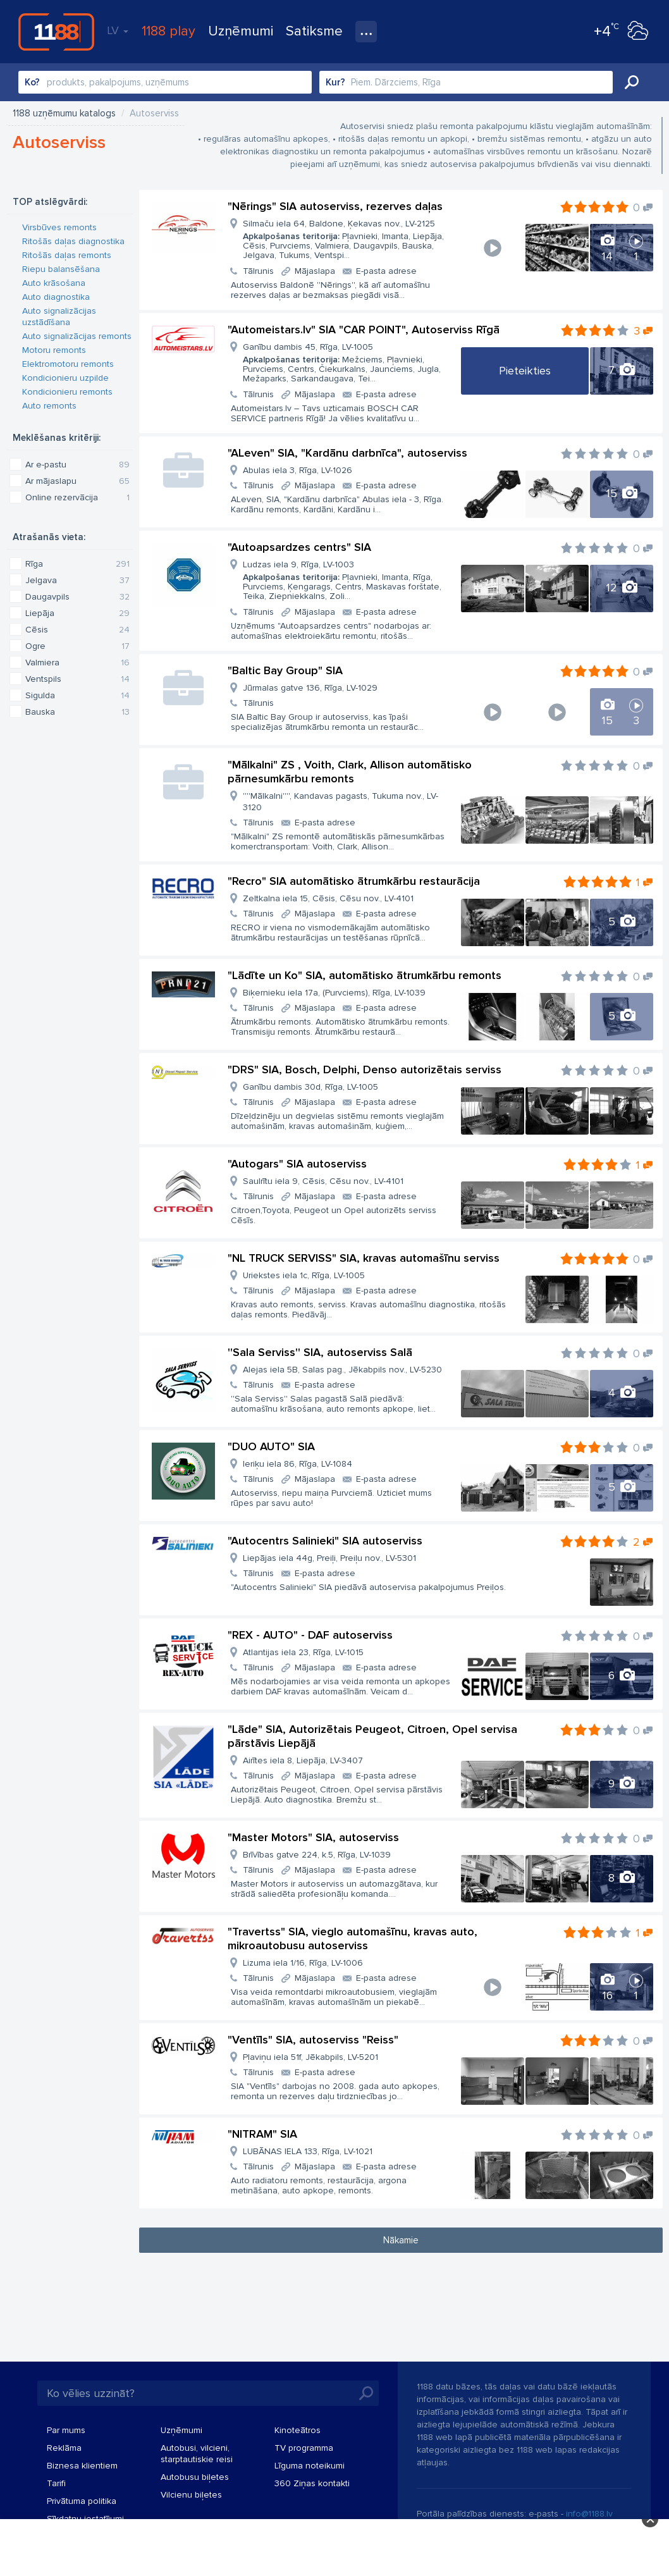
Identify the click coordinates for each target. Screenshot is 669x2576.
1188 (56, 32)
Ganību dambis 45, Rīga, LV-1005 (346, 363)
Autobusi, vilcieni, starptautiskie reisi (197, 2454)
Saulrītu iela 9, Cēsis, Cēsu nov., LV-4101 (323, 1181)
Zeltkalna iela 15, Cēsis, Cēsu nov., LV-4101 (328, 898)
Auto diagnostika (56, 297)
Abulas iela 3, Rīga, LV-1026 (297, 470)
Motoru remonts (54, 350)
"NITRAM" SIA (262, 2134)
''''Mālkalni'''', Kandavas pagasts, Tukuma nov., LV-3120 (340, 802)
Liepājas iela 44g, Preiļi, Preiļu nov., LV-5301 (329, 1558)
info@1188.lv (589, 2513)
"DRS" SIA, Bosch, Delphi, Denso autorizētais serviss (364, 1069)
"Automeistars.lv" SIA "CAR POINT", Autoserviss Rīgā (364, 329)
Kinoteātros (297, 2430)
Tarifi (56, 2483)
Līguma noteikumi (309, 2465)
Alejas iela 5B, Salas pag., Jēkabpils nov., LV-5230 (342, 1369)
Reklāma (64, 2448)
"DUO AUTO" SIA (271, 1446)
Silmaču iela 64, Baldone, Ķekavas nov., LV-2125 (346, 239)
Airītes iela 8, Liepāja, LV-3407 (303, 1760)
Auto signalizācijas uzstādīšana (59, 316)
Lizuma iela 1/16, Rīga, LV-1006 (303, 1962)
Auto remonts (49, 405)
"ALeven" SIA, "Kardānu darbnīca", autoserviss (347, 453)
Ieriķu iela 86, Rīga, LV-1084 (297, 1463)
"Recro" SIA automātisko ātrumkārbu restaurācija (354, 881)
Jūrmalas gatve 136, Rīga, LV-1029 (310, 687)
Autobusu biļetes (195, 2477)
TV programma (303, 2448)
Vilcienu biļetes (191, 2494)
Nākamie (401, 2240)
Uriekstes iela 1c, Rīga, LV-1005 (304, 1275)
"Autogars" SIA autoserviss (297, 1164)
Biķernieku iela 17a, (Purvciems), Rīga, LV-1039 (334, 992)
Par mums (66, 2430)
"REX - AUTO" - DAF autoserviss (310, 1635)
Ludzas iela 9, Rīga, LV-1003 (346, 580)
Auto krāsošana (53, 283)
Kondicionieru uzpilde (65, 378)
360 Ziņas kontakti (312, 2483)
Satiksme (314, 31)
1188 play (168, 31)
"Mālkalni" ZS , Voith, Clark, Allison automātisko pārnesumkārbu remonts (350, 772)
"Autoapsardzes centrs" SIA (299, 547)
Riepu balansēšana (61, 269)
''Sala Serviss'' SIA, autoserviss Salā (320, 1352)
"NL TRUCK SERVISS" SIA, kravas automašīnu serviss (364, 1258)
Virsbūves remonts (59, 227)
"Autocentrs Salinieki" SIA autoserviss (325, 1541)
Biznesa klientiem (82, 2465)
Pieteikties (525, 371)
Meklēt (632, 82)
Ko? (32, 82)
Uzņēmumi (240, 31)
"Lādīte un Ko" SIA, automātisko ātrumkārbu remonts (364, 975)
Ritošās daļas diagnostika (73, 241)
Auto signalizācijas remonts (77, 336)
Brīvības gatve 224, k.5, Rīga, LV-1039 (317, 1854)
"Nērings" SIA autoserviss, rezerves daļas (335, 206)
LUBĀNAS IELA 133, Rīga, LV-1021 (307, 2151)
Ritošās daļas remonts (66, 255)
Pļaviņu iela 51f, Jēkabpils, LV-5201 (310, 2057)
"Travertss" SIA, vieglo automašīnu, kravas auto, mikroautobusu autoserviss (352, 1938)
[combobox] (165, 82)
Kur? (335, 82)
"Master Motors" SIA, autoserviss (313, 1837)
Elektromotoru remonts (68, 364)
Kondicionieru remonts (67, 391)
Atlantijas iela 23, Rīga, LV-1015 (303, 1652)
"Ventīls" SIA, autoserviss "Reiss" (313, 2040)
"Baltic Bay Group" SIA (285, 670)
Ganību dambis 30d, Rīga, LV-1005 (310, 1087)
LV (117, 30)
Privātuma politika (81, 2501)
